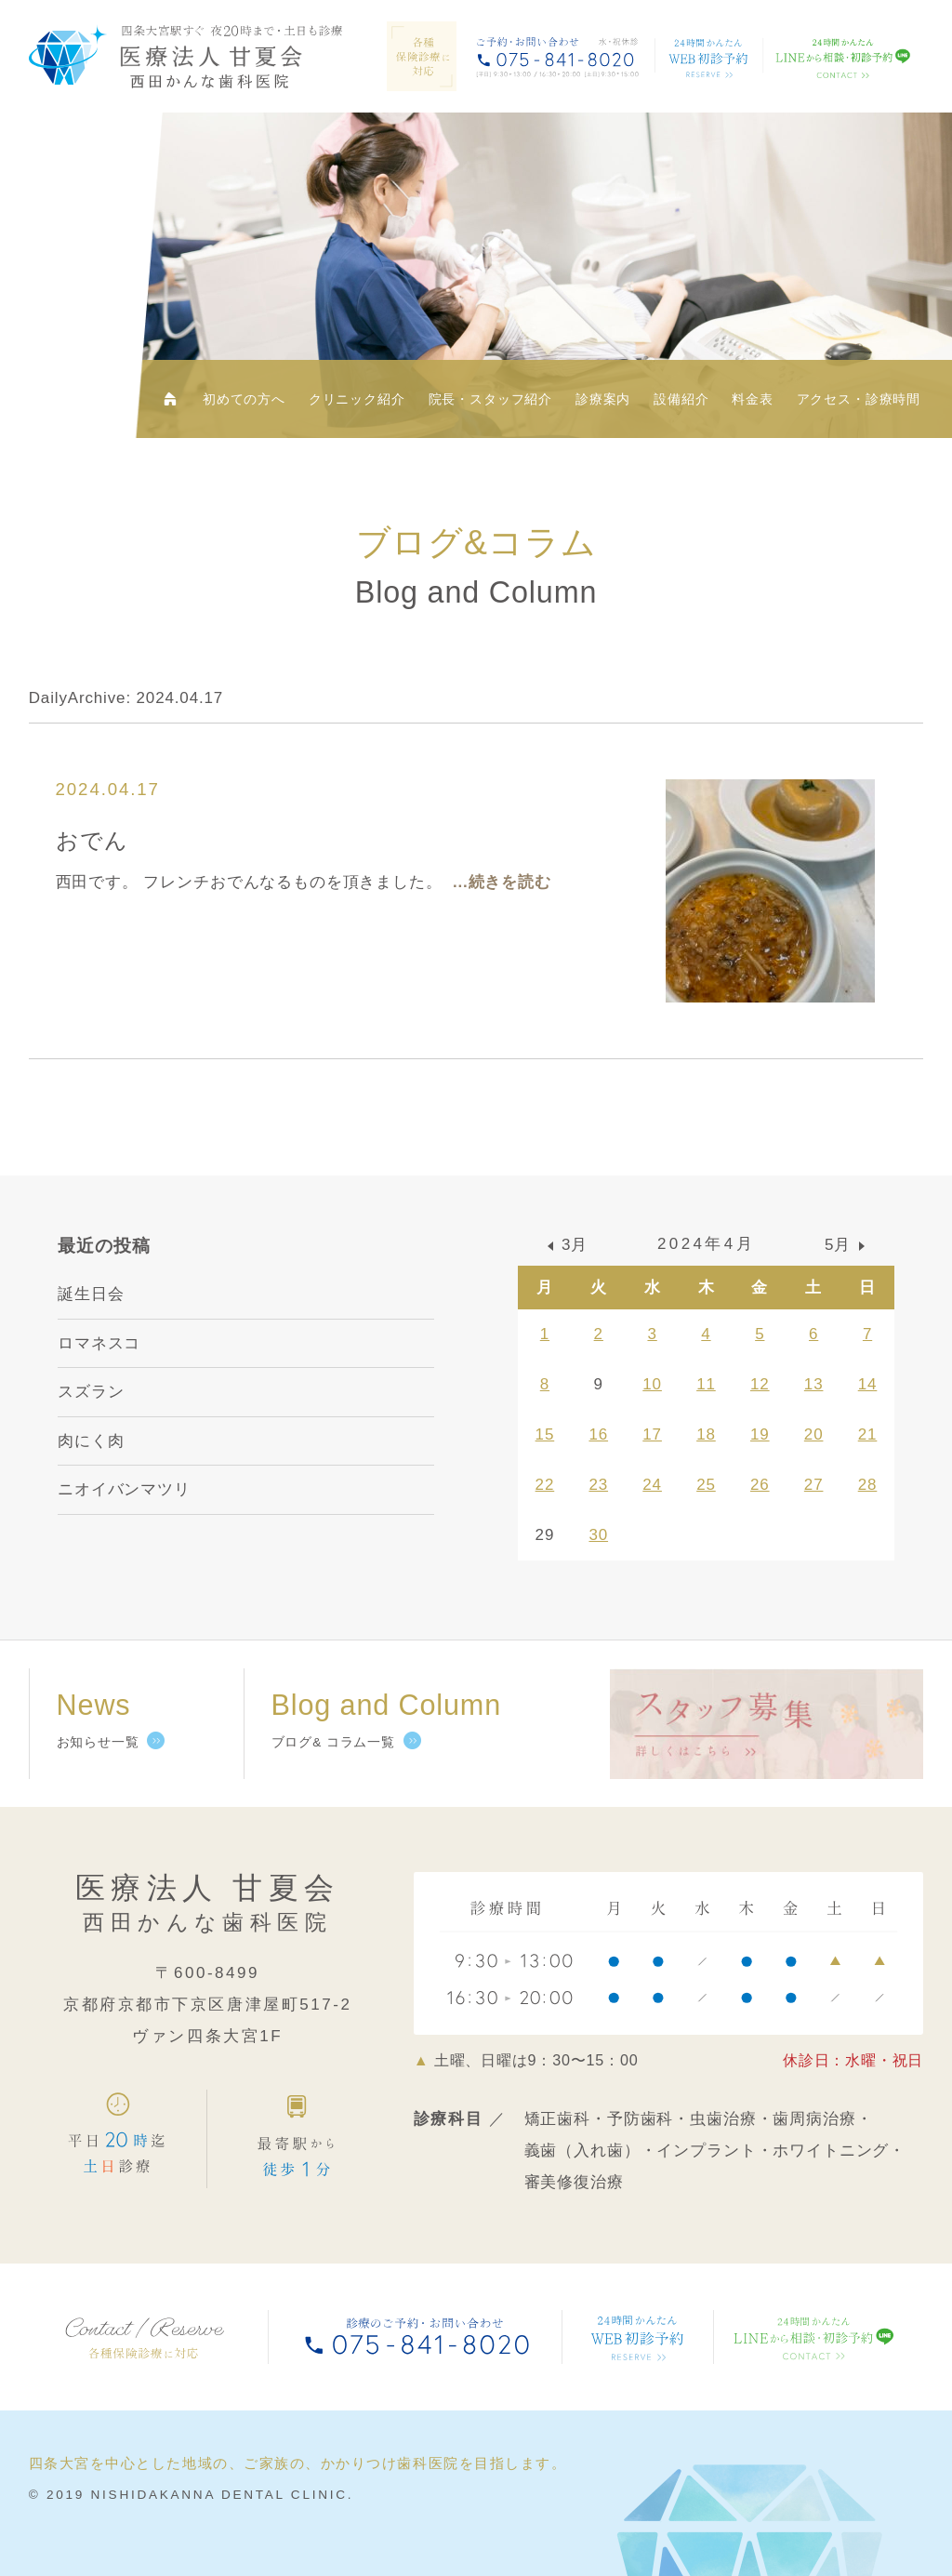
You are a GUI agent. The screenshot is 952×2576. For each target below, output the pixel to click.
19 (760, 1434)
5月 (838, 1245)
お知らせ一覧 (98, 1742)
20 (814, 1434)
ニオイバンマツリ (124, 1489)
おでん (92, 840)
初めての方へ (244, 399)
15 (545, 1434)
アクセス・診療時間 (859, 399)
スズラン (91, 1392)
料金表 (753, 399)
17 (652, 1434)
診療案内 (602, 399)
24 (652, 1485)
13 (814, 1384)
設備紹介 (681, 399)
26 (760, 1485)
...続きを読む (502, 882)
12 (760, 1384)
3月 (575, 1245)
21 (868, 1434)
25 (706, 1485)
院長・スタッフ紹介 (491, 399)
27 (814, 1485)
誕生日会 (91, 1294)
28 (868, 1485)
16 (598, 1434)
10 (652, 1384)
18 (706, 1434)
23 (598, 1485)
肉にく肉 (91, 1441)
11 (706, 1384)
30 (598, 1535)
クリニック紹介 (357, 399)
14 (868, 1384)
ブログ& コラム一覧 (333, 1742)
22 (545, 1485)
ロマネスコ (99, 1343)
